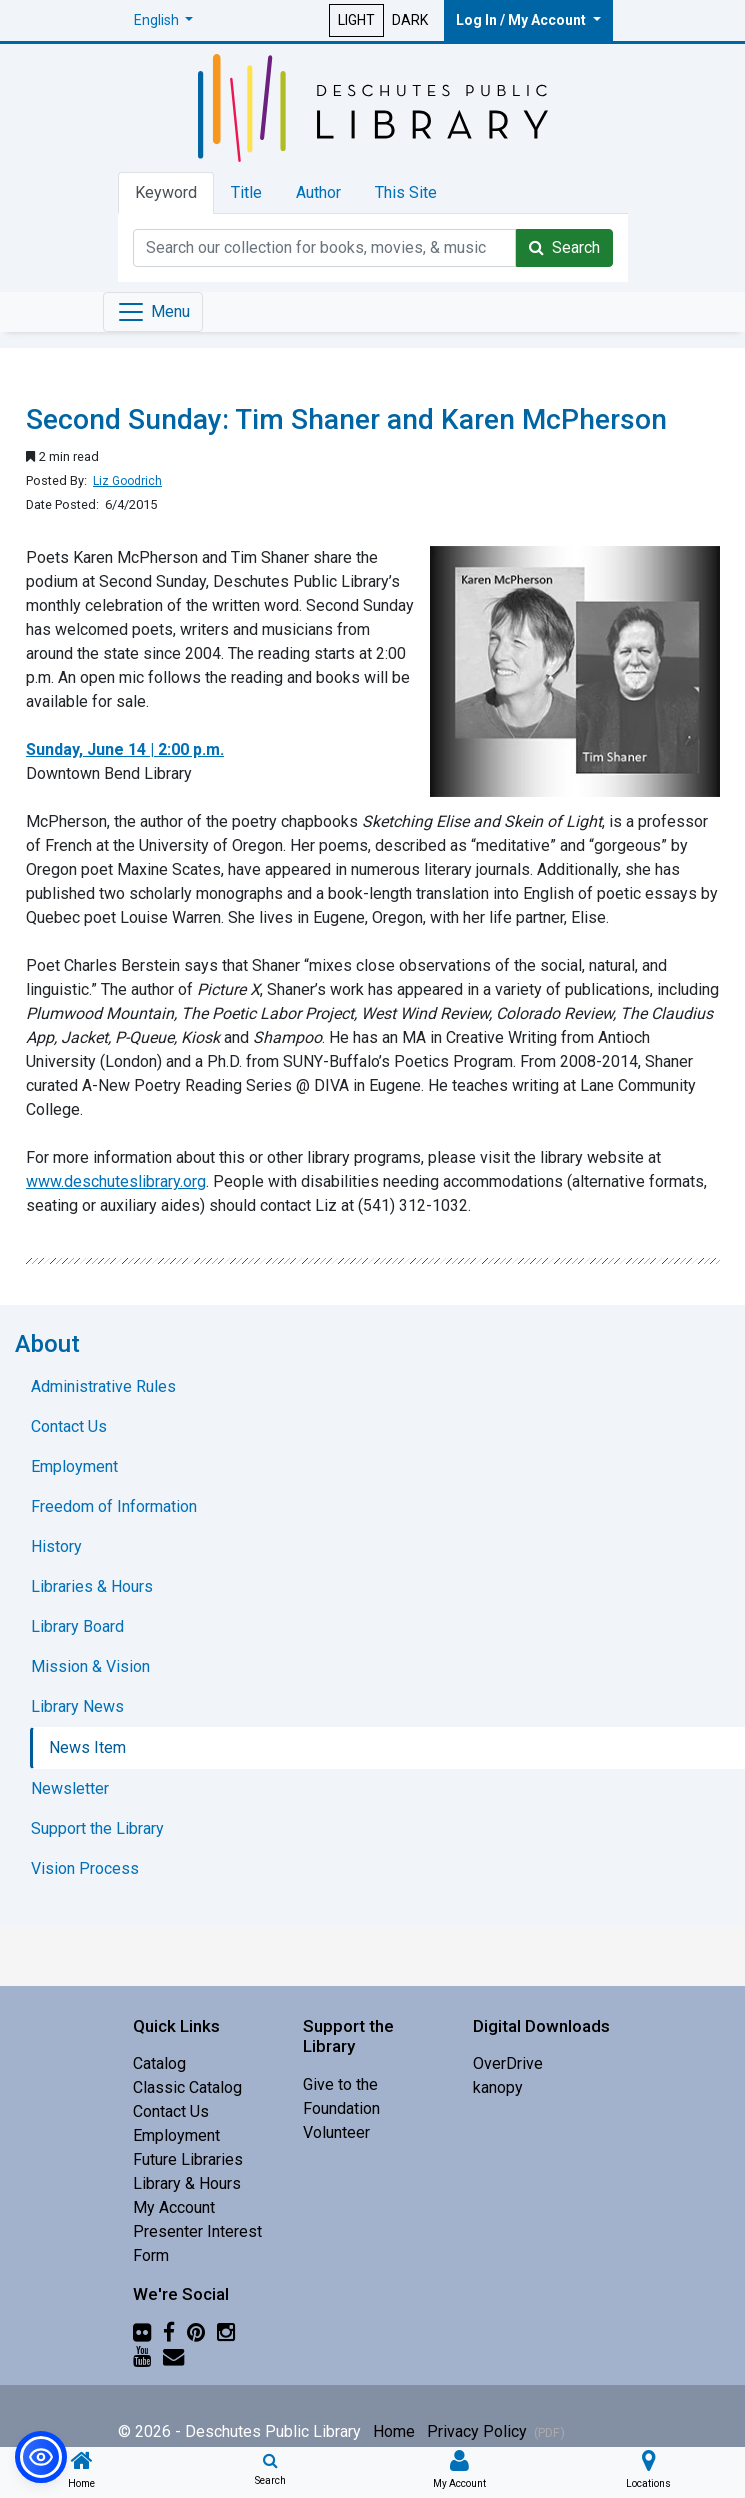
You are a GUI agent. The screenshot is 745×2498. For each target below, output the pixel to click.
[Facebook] (169, 2332)
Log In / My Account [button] (522, 20)
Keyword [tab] (166, 192)
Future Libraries (188, 2159)
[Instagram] (226, 2332)
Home (394, 2431)
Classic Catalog (187, 2087)
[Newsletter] (173, 2356)
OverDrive (508, 2063)
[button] (164, 20)
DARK (410, 20)
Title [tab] (246, 192)
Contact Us (171, 2111)
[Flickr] (142, 2332)
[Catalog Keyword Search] (324, 248)
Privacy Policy (496, 2431)
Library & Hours (187, 2183)
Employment (176, 2135)
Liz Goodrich (127, 481)
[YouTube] (142, 2356)
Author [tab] (318, 192)
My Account (174, 2207)
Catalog (159, 2063)
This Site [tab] (406, 192)
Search (564, 247)
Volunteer (336, 2132)
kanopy (498, 2087)
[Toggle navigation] (153, 312)
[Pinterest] (196, 2332)
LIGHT (356, 20)
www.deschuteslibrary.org (116, 1181)
